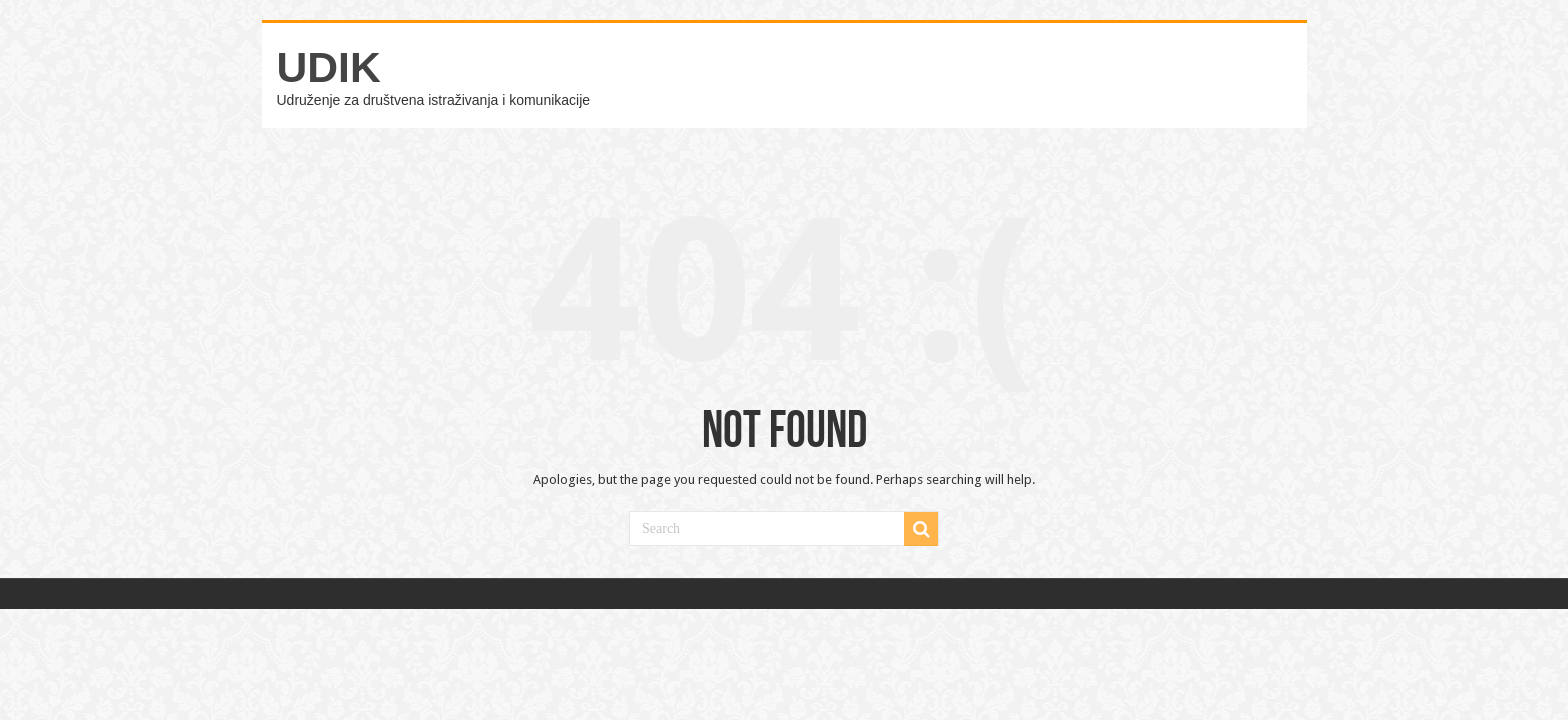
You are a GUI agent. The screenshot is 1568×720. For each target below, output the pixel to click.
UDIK (329, 67)
